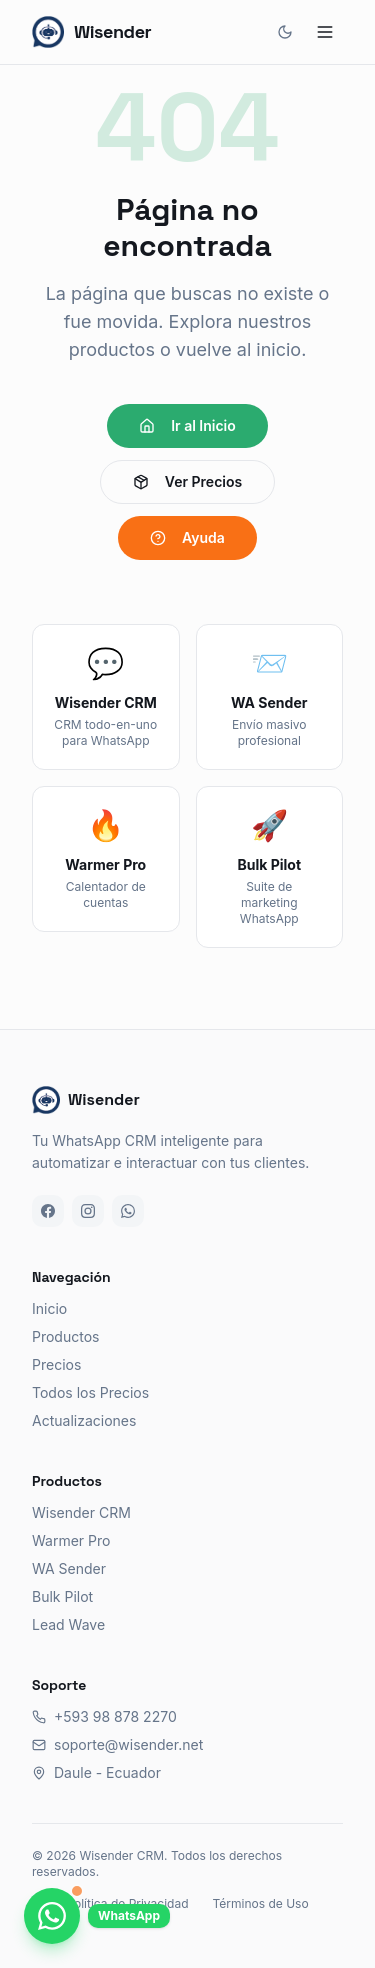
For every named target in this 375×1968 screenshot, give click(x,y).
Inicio (49, 1308)
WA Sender (69, 1568)
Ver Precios (187, 481)
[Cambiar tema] (285, 32)
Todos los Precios (90, 1392)
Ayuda (187, 537)
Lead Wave (68, 1624)
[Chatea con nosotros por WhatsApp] (52, 1916)
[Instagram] (88, 1211)
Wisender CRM (81, 1512)
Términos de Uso (260, 1903)
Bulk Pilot (62, 1596)
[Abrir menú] (325, 32)
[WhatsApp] (128, 1211)
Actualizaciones (84, 1420)
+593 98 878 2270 (104, 1716)
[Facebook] (48, 1211)
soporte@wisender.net (117, 1744)
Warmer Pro (71, 1540)
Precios (56, 1364)
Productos (65, 1336)
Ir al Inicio (187, 425)
